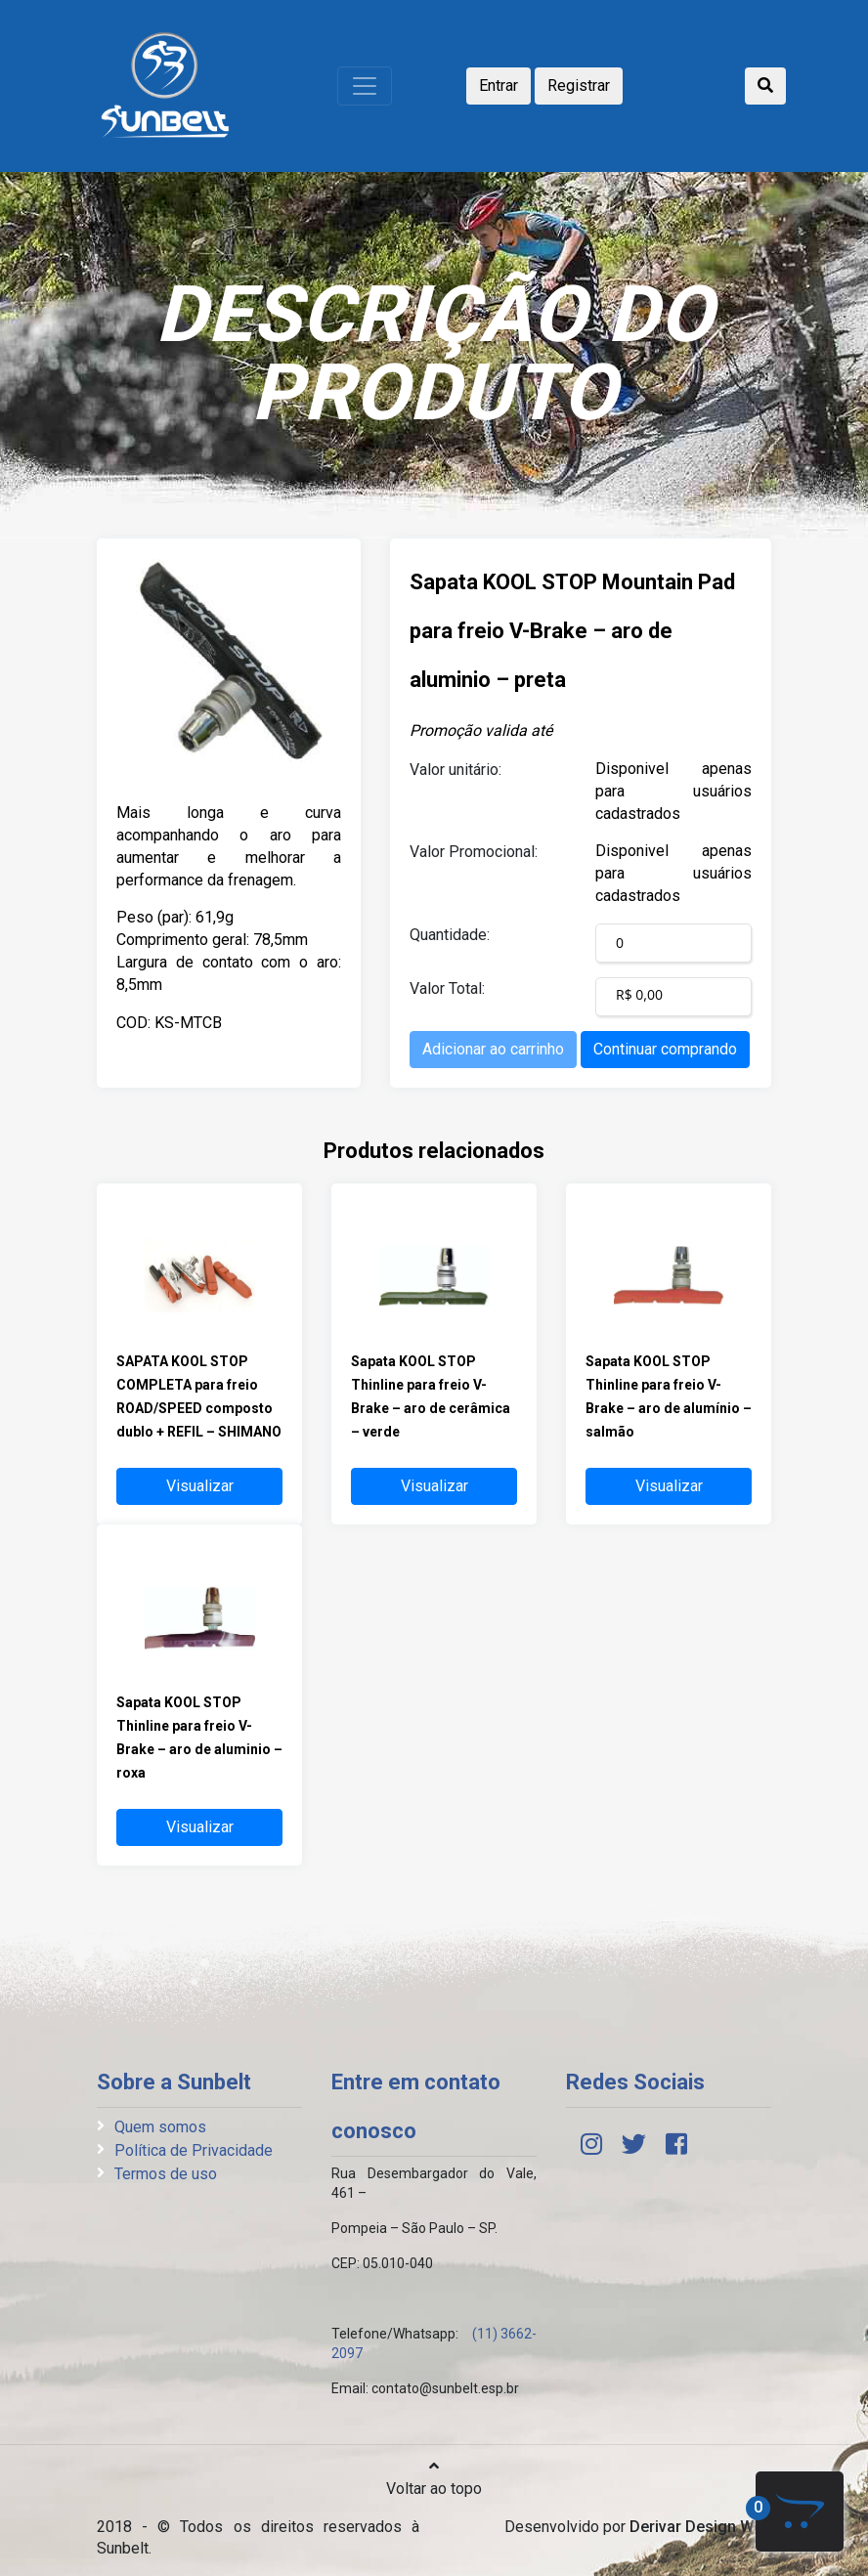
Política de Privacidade (193, 2150)
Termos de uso (165, 2174)
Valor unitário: (455, 769)
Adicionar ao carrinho (493, 1049)
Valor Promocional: (474, 851)
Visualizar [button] (200, 1486)
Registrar (578, 85)
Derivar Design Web (700, 2526)
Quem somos (160, 2127)
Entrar (498, 85)
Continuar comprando (665, 1049)
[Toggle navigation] (364, 86)
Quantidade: (450, 934)
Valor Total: (447, 988)
